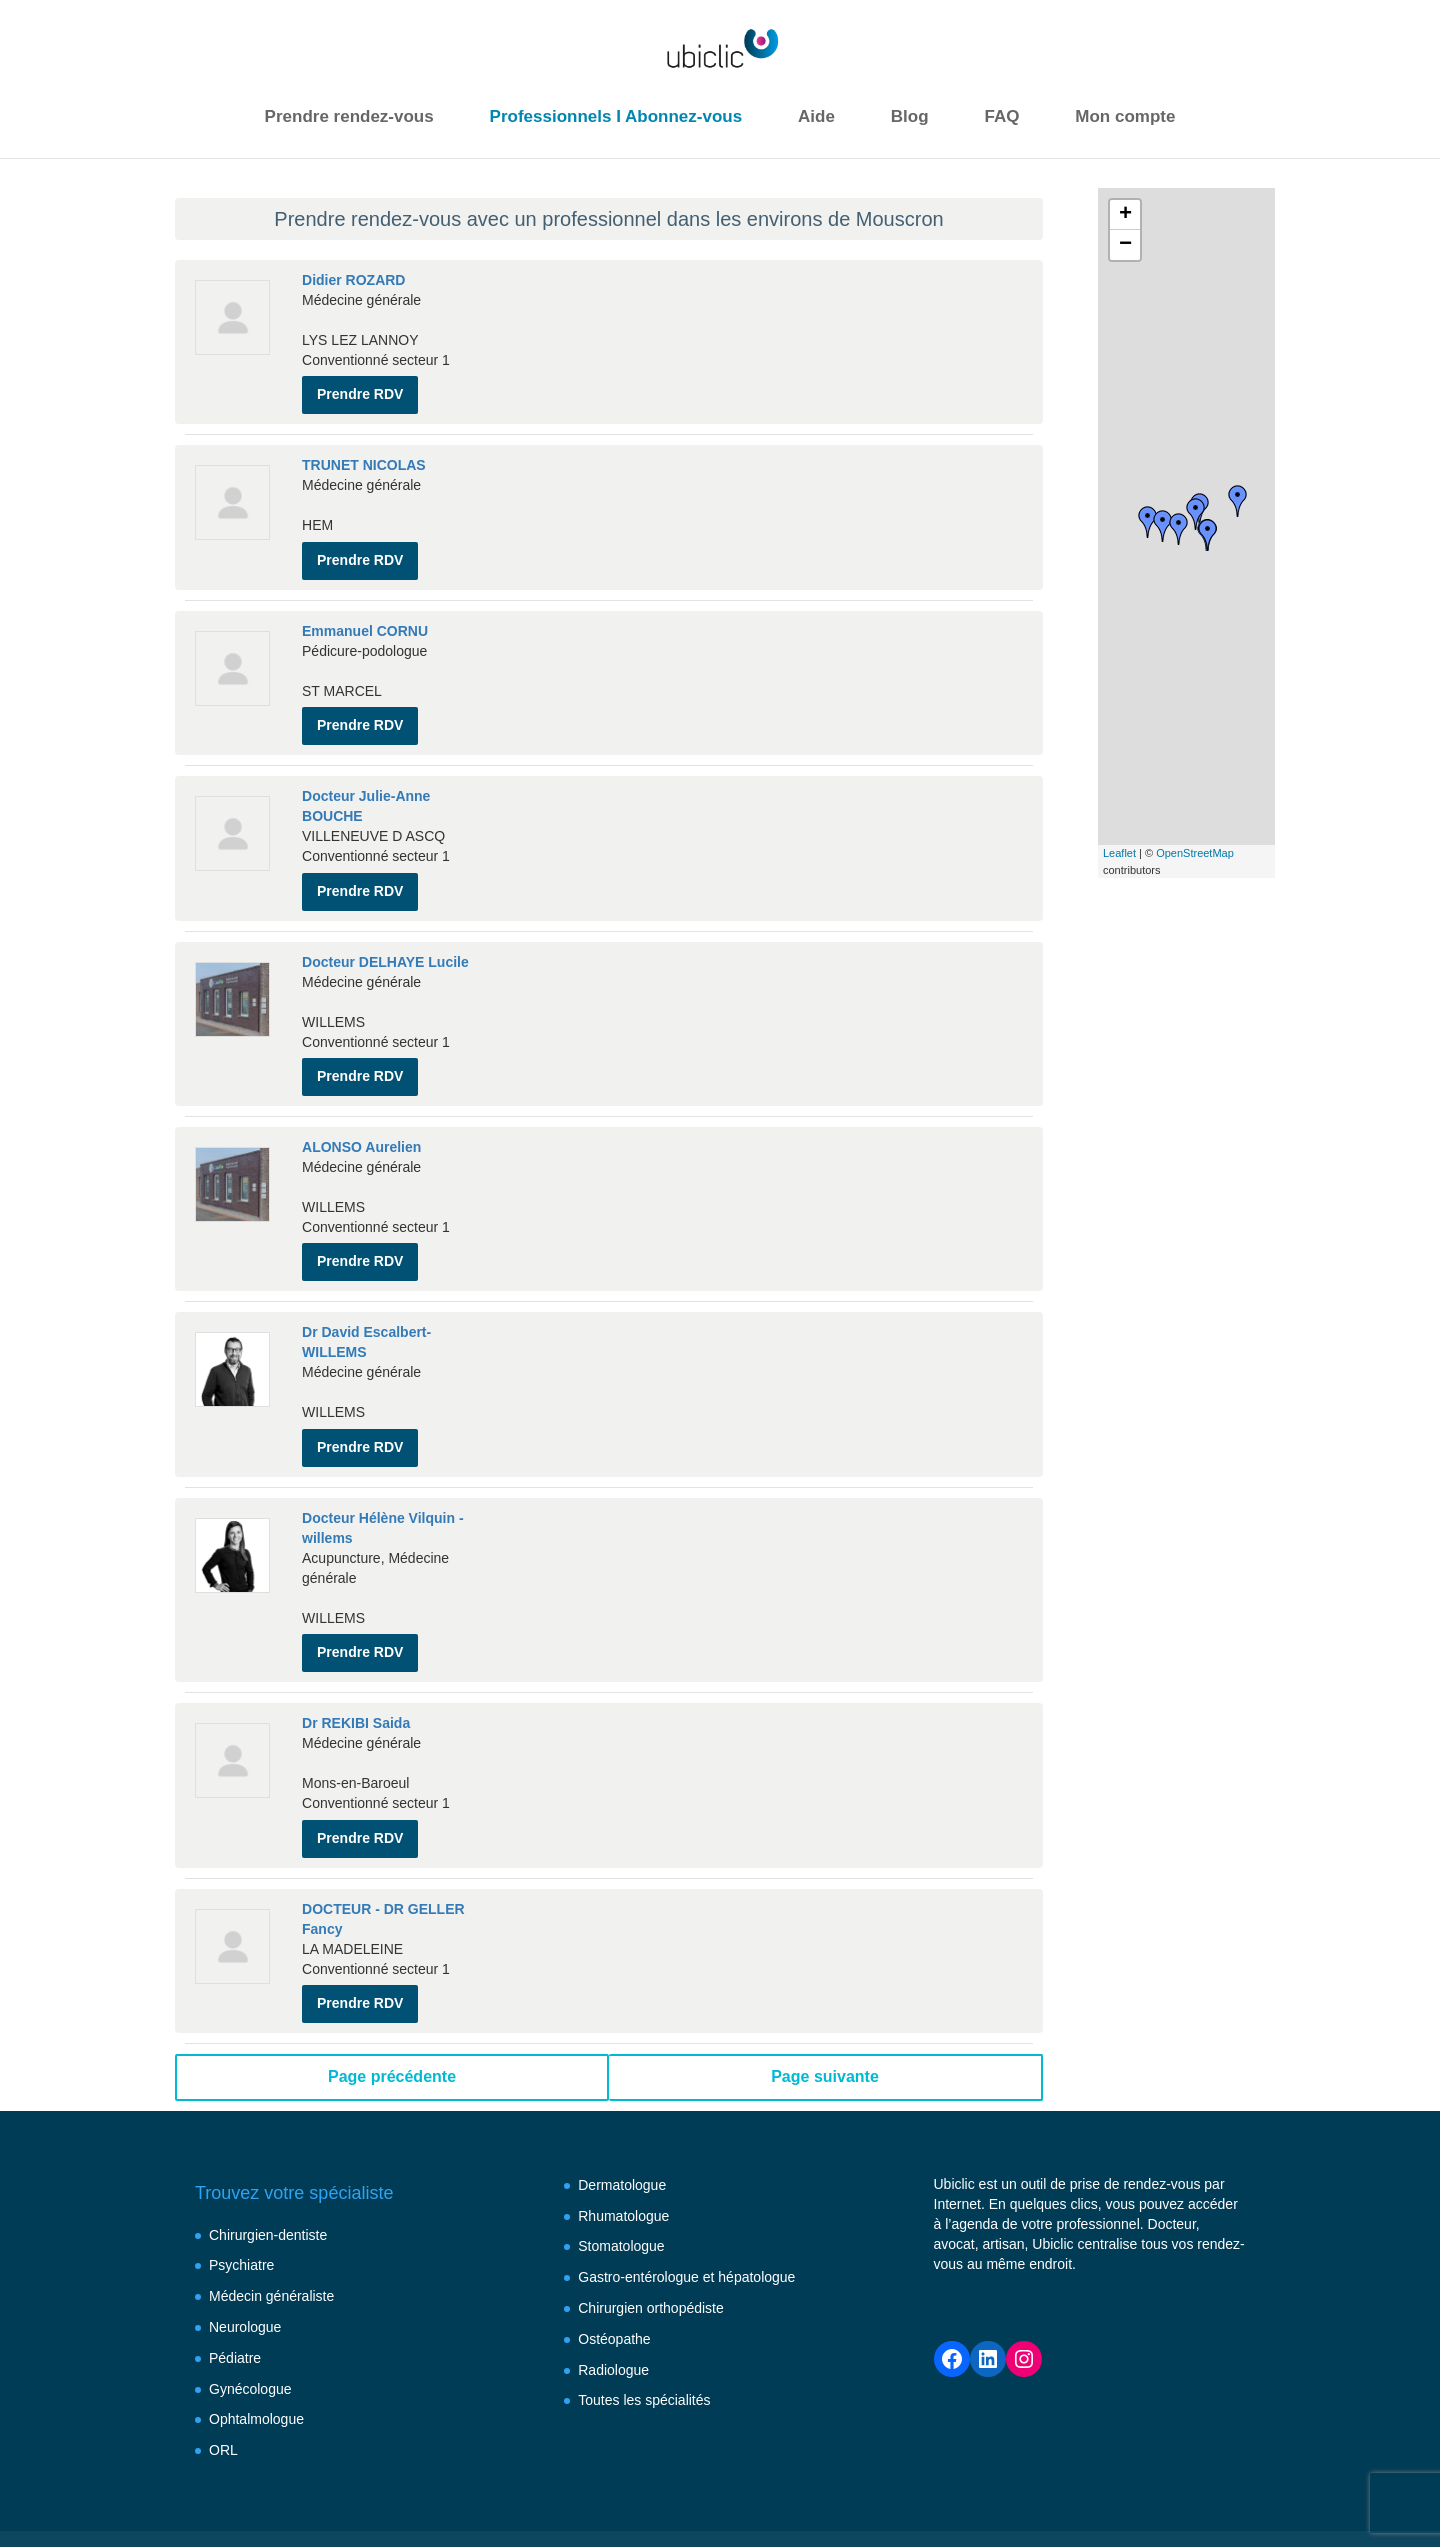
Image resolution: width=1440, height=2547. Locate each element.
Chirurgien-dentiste (268, 2170)
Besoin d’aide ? (301, 2492)
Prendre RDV (360, 388)
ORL (223, 2386)
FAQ (1001, 116)
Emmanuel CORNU (365, 618)
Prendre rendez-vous (349, 116)
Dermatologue (622, 2121)
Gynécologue (250, 2324)
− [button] (1125, 245)
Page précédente (392, 2012)
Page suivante (825, 2012)
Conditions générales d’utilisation (630, 2492)
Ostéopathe (614, 2275)
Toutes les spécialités (644, 2336)
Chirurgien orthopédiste (651, 2244)
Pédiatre (235, 2294)
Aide (816, 116)
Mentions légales (435, 2492)
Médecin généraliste (271, 2232)
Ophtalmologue (256, 2355)
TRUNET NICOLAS (364, 459)
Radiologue (613, 2305)
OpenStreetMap (1195, 853)
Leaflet (1119, 853)
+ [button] (1125, 215)
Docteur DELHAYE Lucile (385, 936)
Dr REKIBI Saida (356, 1672)
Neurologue (245, 2263)
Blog (910, 116)
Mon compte (1125, 116)
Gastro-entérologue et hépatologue (686, 2213)
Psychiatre (241, 2201)
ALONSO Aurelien (361, 1115)
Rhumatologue (623, 2151)
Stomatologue (621, 2182)
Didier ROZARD (353, 280)
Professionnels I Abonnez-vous (616, 116)
